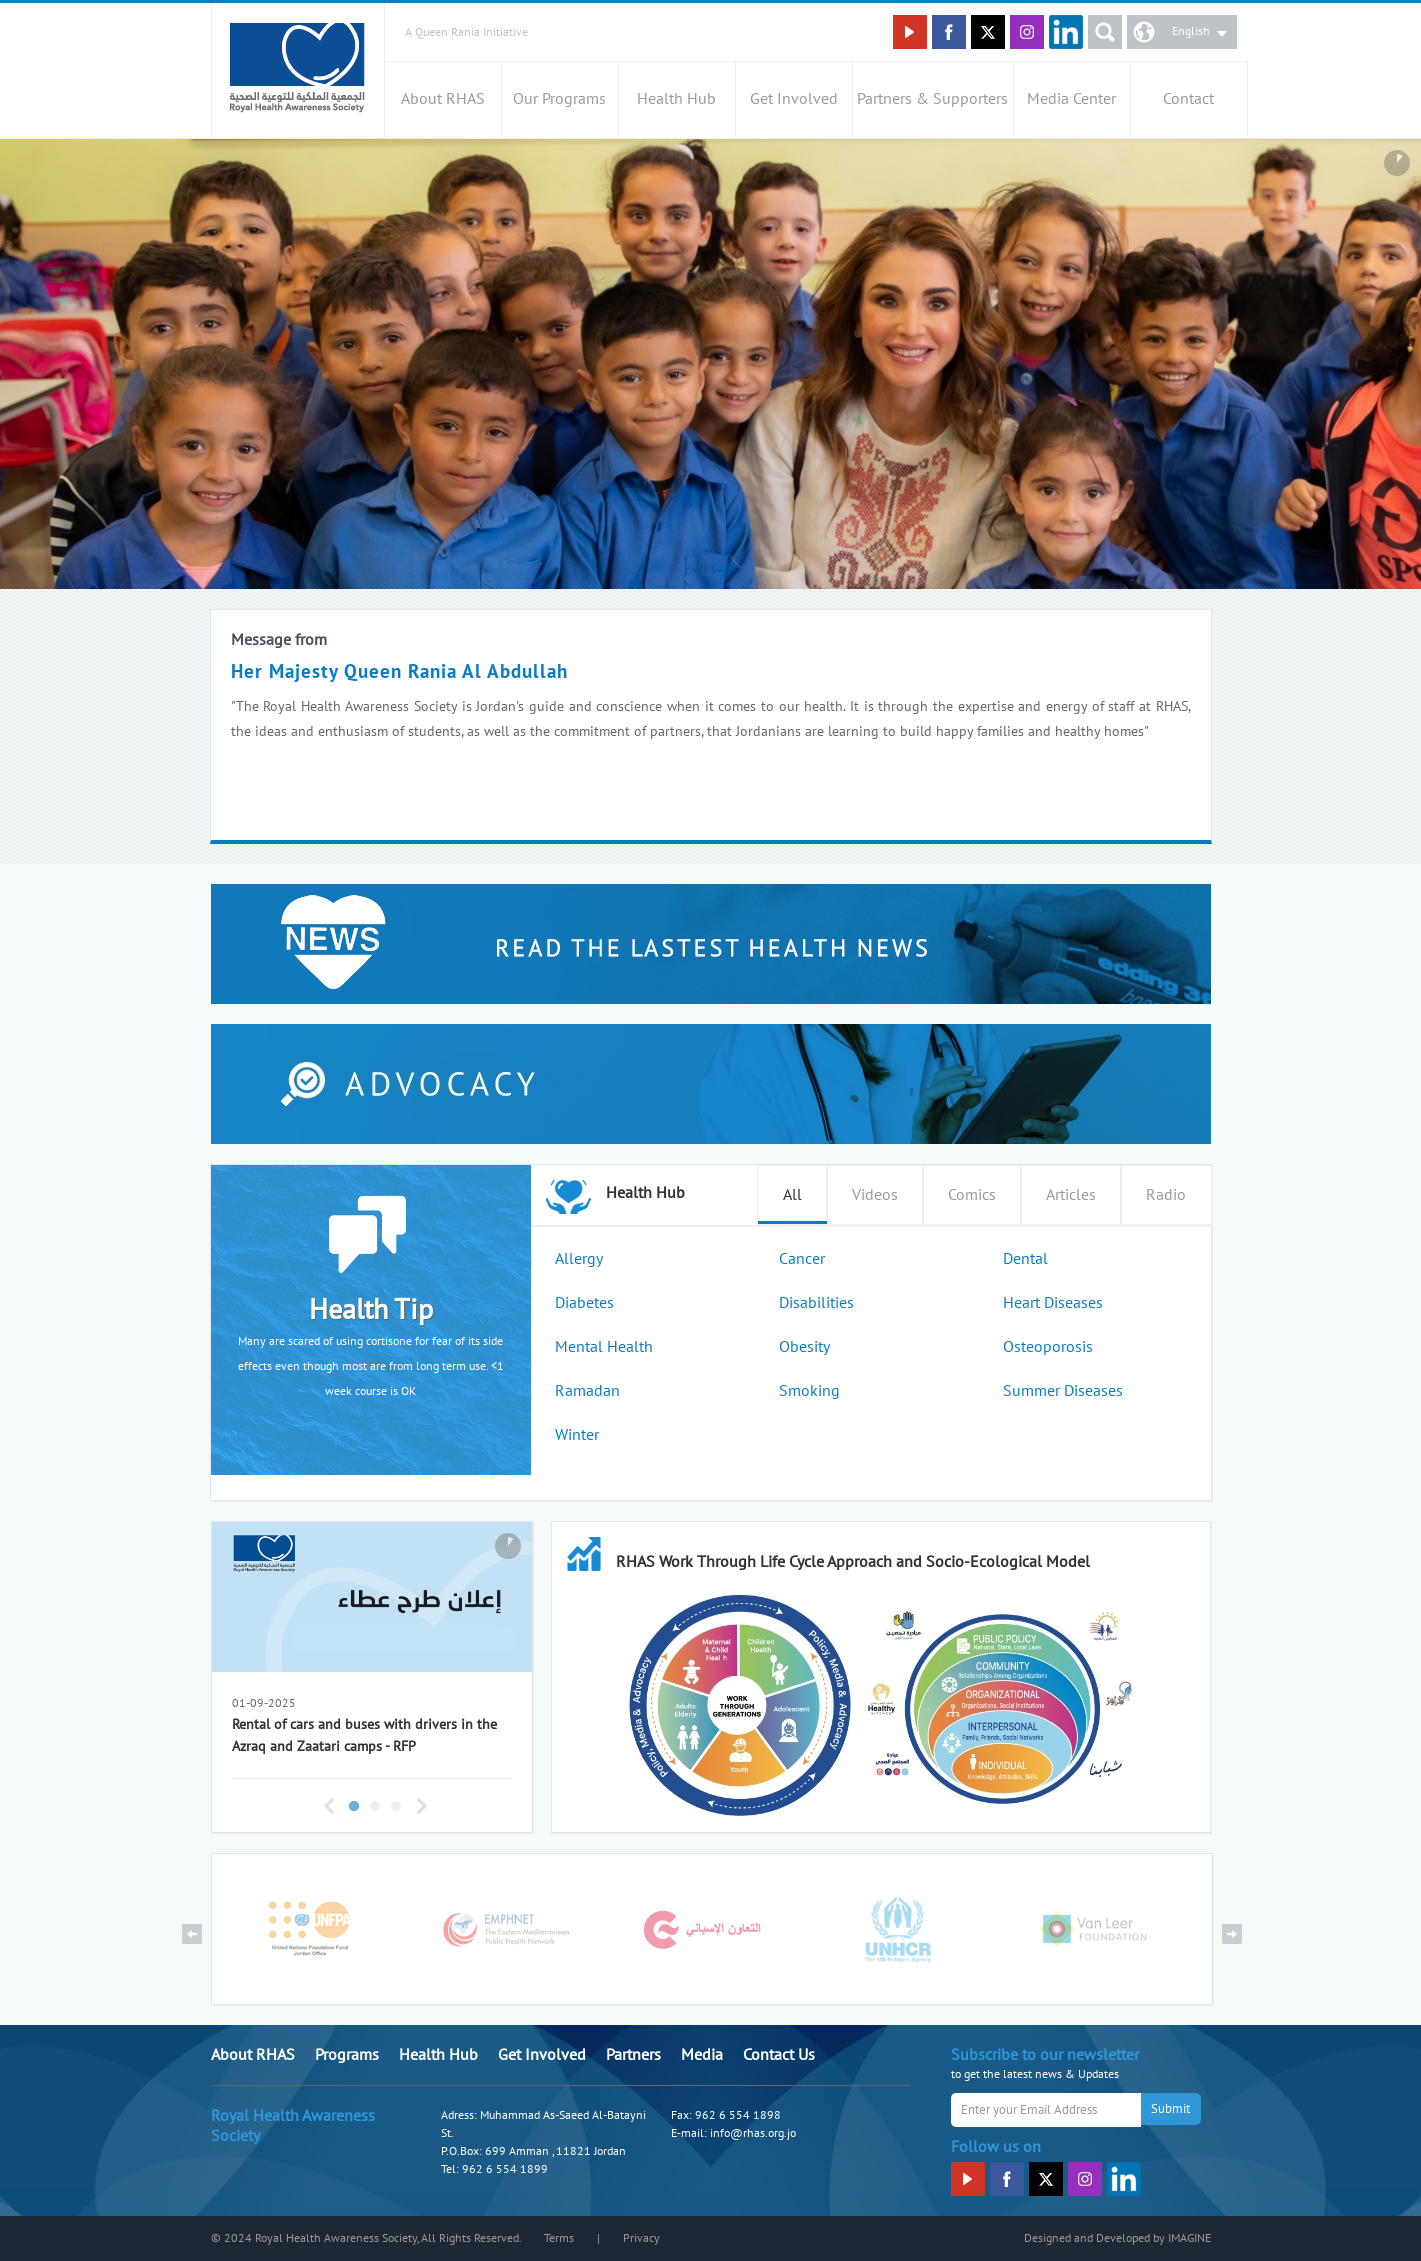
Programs (347, 2055)
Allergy (579, 1259)
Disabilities (816, 1303)
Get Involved (794, 99)
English (1191, 31)
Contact (1188, 99)
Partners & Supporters (932, 99)
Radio (1166, 1195)
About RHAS (443, 99)
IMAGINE (1189, 2238)
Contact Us (779, 2055)
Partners (633, 2055)
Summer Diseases (1063, 1391)
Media (702, 2055)
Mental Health (604, 1347)
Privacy (641, 2238)
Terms (559, 2238)
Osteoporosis (1048, 1347)
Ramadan (587, 1391)
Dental (1025, 1259)
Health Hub (676, 99)
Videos (875, 1195)
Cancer (802, 1259)
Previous (329, 1806)
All (792, 1195)
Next (422, 1806)
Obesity (804, 1347)
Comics (972, 1195)
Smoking (809, 1391)
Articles (1071, 1195)
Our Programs (559, 99)
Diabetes (584, 1303)
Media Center (1071, 99)
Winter (577, 1435)
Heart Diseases (1053, 1303)
